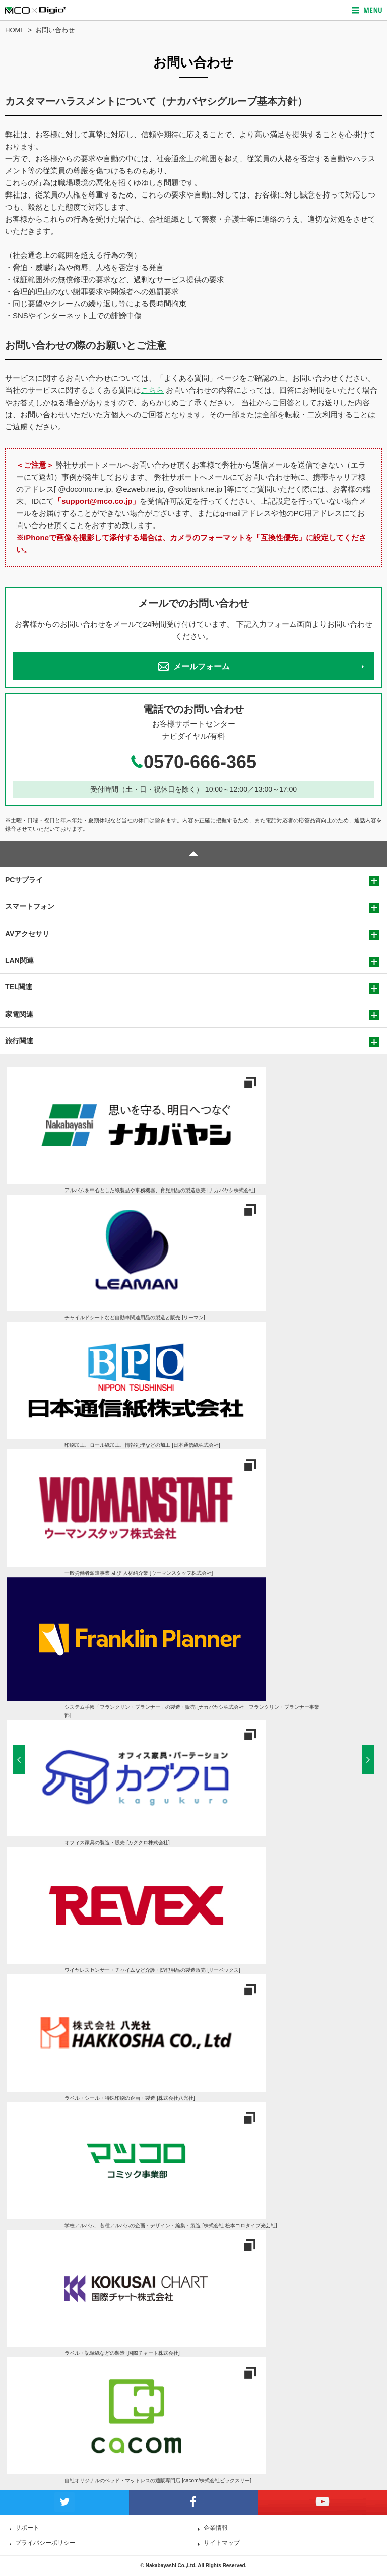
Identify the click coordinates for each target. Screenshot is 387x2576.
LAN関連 (19, 960)
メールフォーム (194, 666)
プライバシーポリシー (45, 2542)
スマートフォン (29, 906)
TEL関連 (18, 987)
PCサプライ (24, 880)
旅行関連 (19, 1041)
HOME (15, 30)
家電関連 (19, 1014)
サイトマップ (222, 2542)
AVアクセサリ (27, 934)
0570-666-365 (193, 762)
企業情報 (216, 2527)
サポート (27, 2527)
